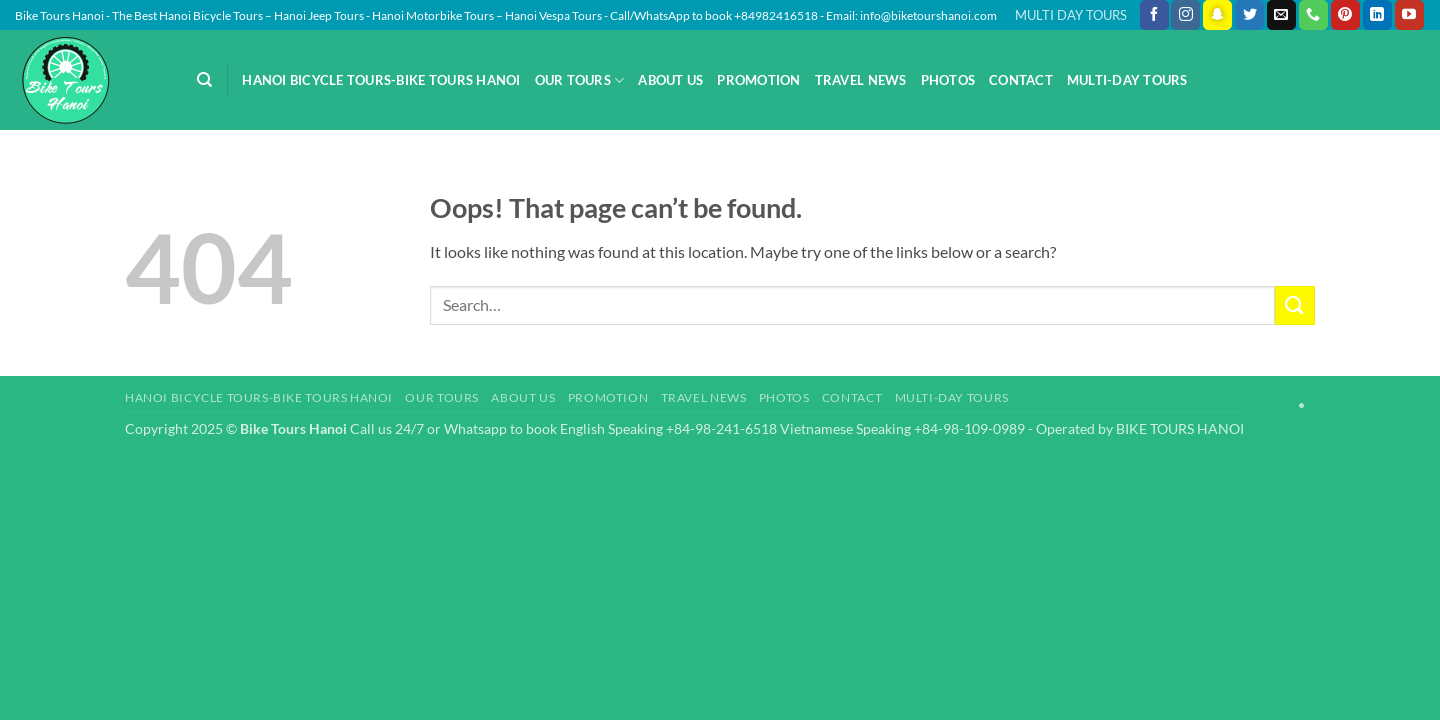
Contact (1021, 80)
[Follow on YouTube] (1409, 15)
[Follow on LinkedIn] (1377, 15)
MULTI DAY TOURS (1071, 15)
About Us (670, 80)
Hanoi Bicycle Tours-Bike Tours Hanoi (381, 80)
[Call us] (1313, 15)
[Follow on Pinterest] (1345, 15)
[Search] (204, 80)
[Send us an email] (1281, 15)
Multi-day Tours (1127, 80)
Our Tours (580, 80)
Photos (948, 80)
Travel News (861, 80)
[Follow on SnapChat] (1217, 15)
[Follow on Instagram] (1185, 15)
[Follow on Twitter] (1249, 15)
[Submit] (1295, 305)
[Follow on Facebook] (1154, 15)
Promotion (758, 80)
